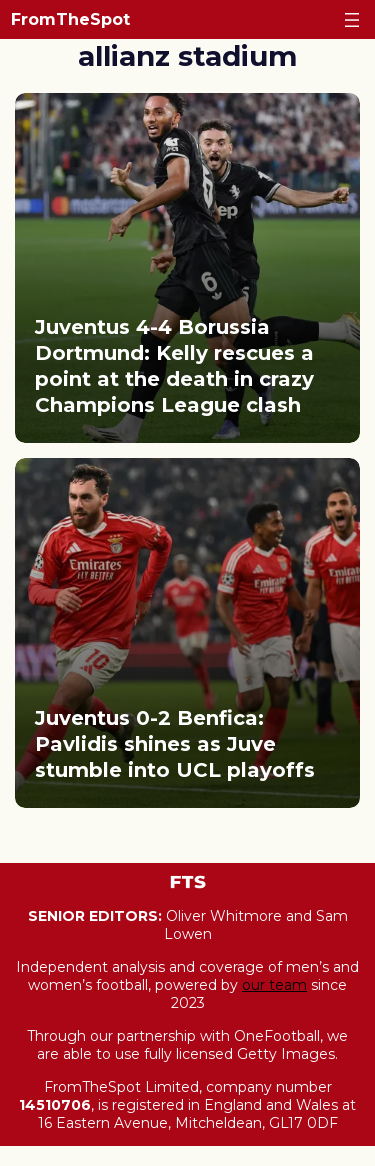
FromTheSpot (70, 19)
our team (274, 985)
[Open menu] (352, 20)
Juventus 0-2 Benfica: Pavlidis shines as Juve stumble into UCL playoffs (175, 744)
